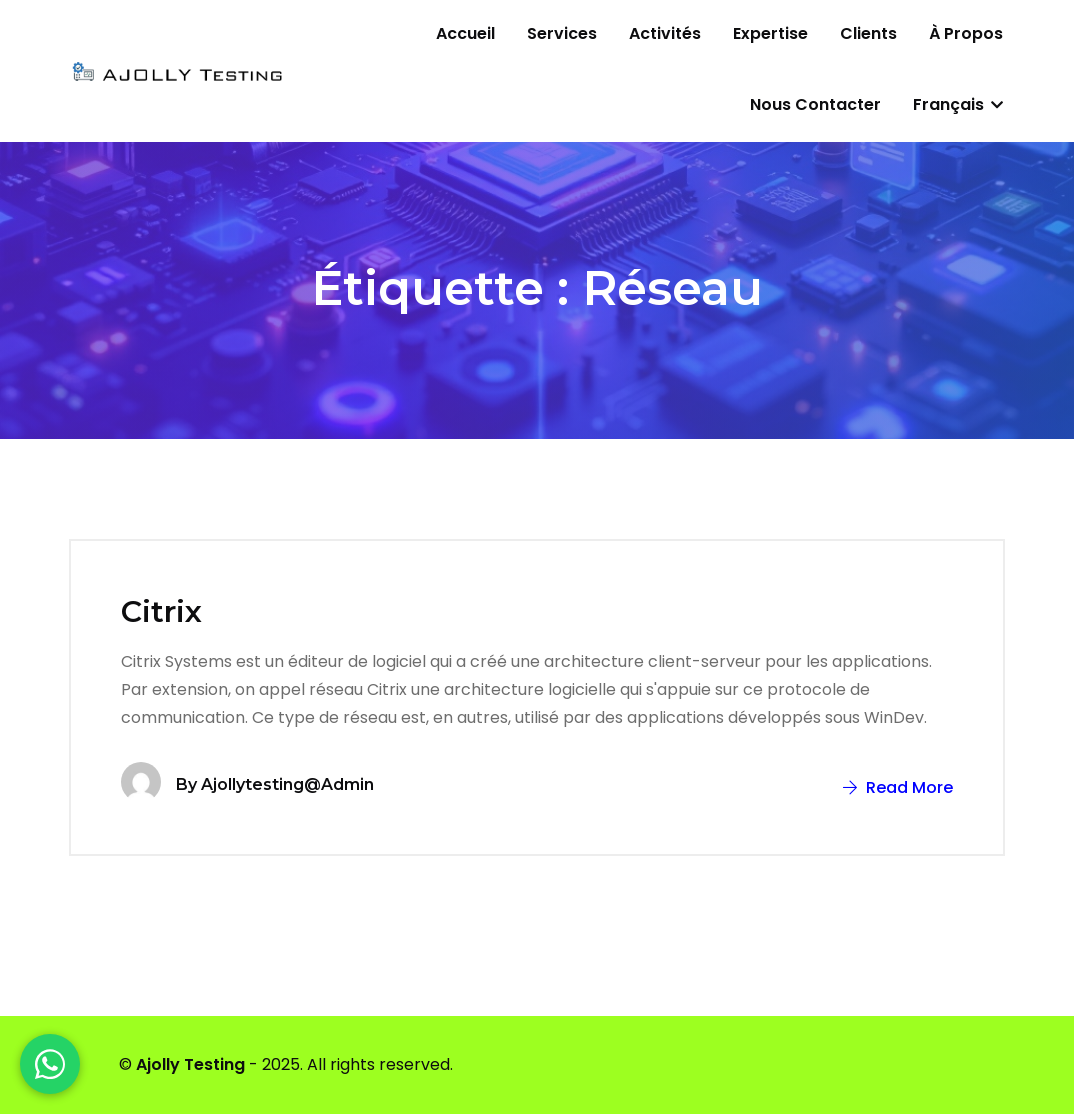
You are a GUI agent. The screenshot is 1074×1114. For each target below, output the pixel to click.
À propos (966, 33)
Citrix (161, 611)
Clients (868, 33)
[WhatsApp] (50, 1064)
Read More (898, 787)
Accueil (465, 33)
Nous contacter (815, 104)
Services (562, 33)
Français (958, 104)
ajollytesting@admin (287, 784)
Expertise (770, 33)
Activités (665, 33)
